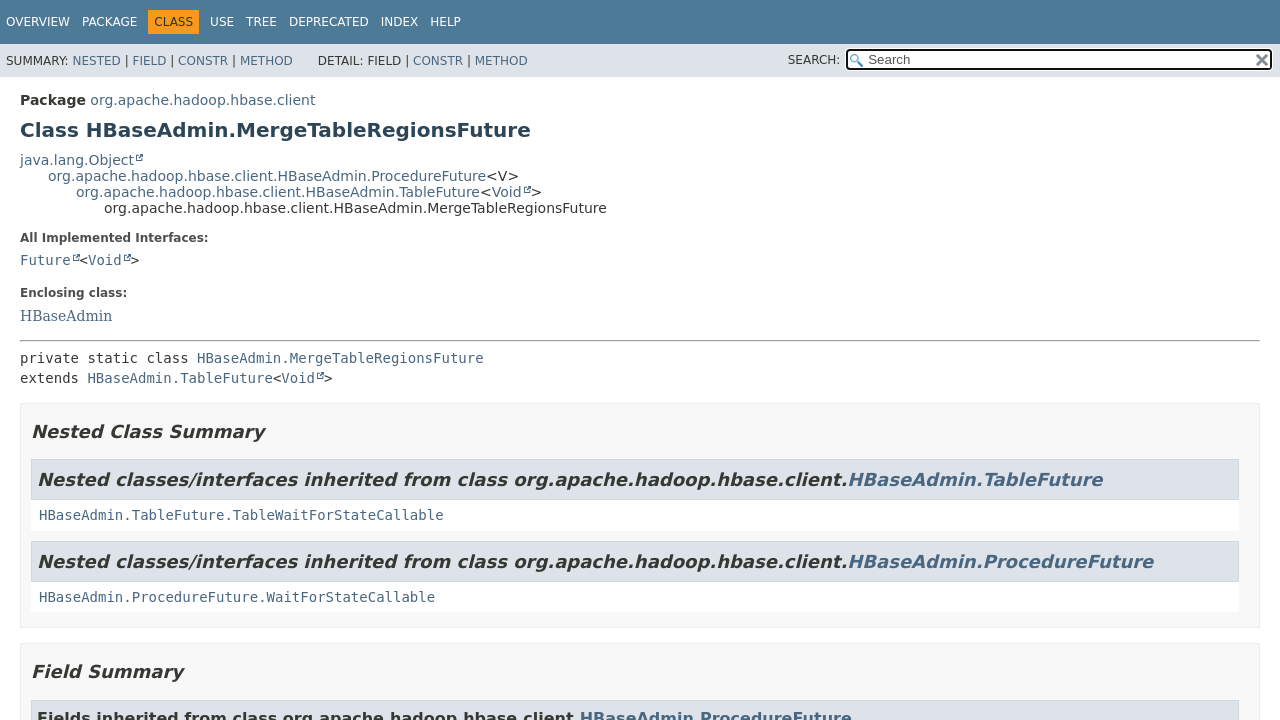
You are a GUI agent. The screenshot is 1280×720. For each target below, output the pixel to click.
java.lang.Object (77, 160)
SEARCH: (814, 60)
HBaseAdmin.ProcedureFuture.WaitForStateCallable (237, 597)
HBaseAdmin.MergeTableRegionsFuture (340, 358)
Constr (203, 61)
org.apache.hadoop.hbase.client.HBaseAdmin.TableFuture (278, 192)
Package (109, 22)
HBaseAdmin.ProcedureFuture (1000, 561)
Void (507, 192)
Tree (261, 22)
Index (400, 22)
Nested (96, 61)
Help (445, 22)
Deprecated (329, 22)
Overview (38, 22)
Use (222, 22)
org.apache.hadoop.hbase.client (202, 100)
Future (45, 260)
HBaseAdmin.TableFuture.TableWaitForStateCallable (241, 515)
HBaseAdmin (66, 316)
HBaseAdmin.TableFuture (179, 378)
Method (266, 61)
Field (149, 61)
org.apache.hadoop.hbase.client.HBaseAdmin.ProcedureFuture (267, 176)
